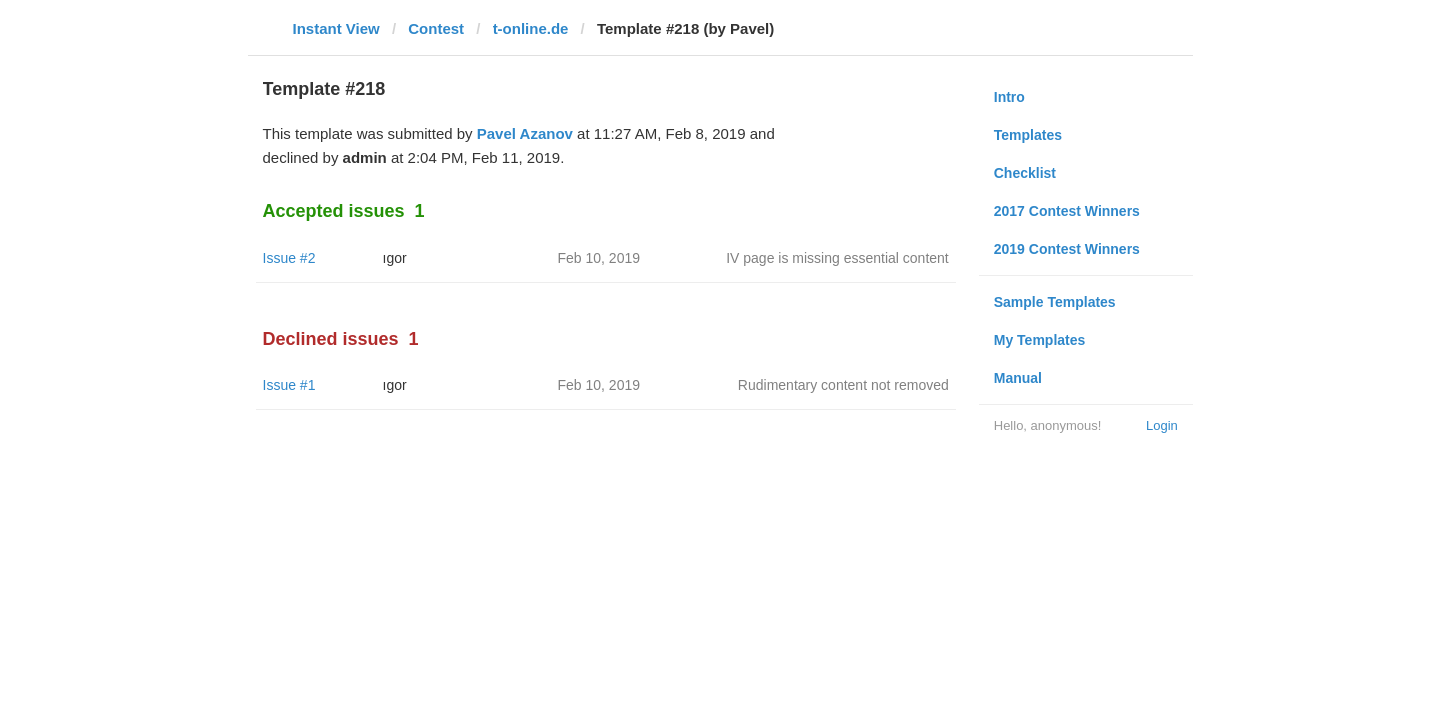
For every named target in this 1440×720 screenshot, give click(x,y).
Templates (1028, 135)
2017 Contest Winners (1067, 211)
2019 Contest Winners (1067, 249)
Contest (436, 28)
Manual (1018, 378)
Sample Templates (1055, 302)
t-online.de (531, 28)
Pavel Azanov (525, 133)
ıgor (395, 258)
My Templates (1040, 340)
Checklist (1025, 173)
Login (1162, 425)
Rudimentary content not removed (843, 385)
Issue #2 (289, 258)
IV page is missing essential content (837, 258)
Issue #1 (289, 385)
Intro (1009, 97)
